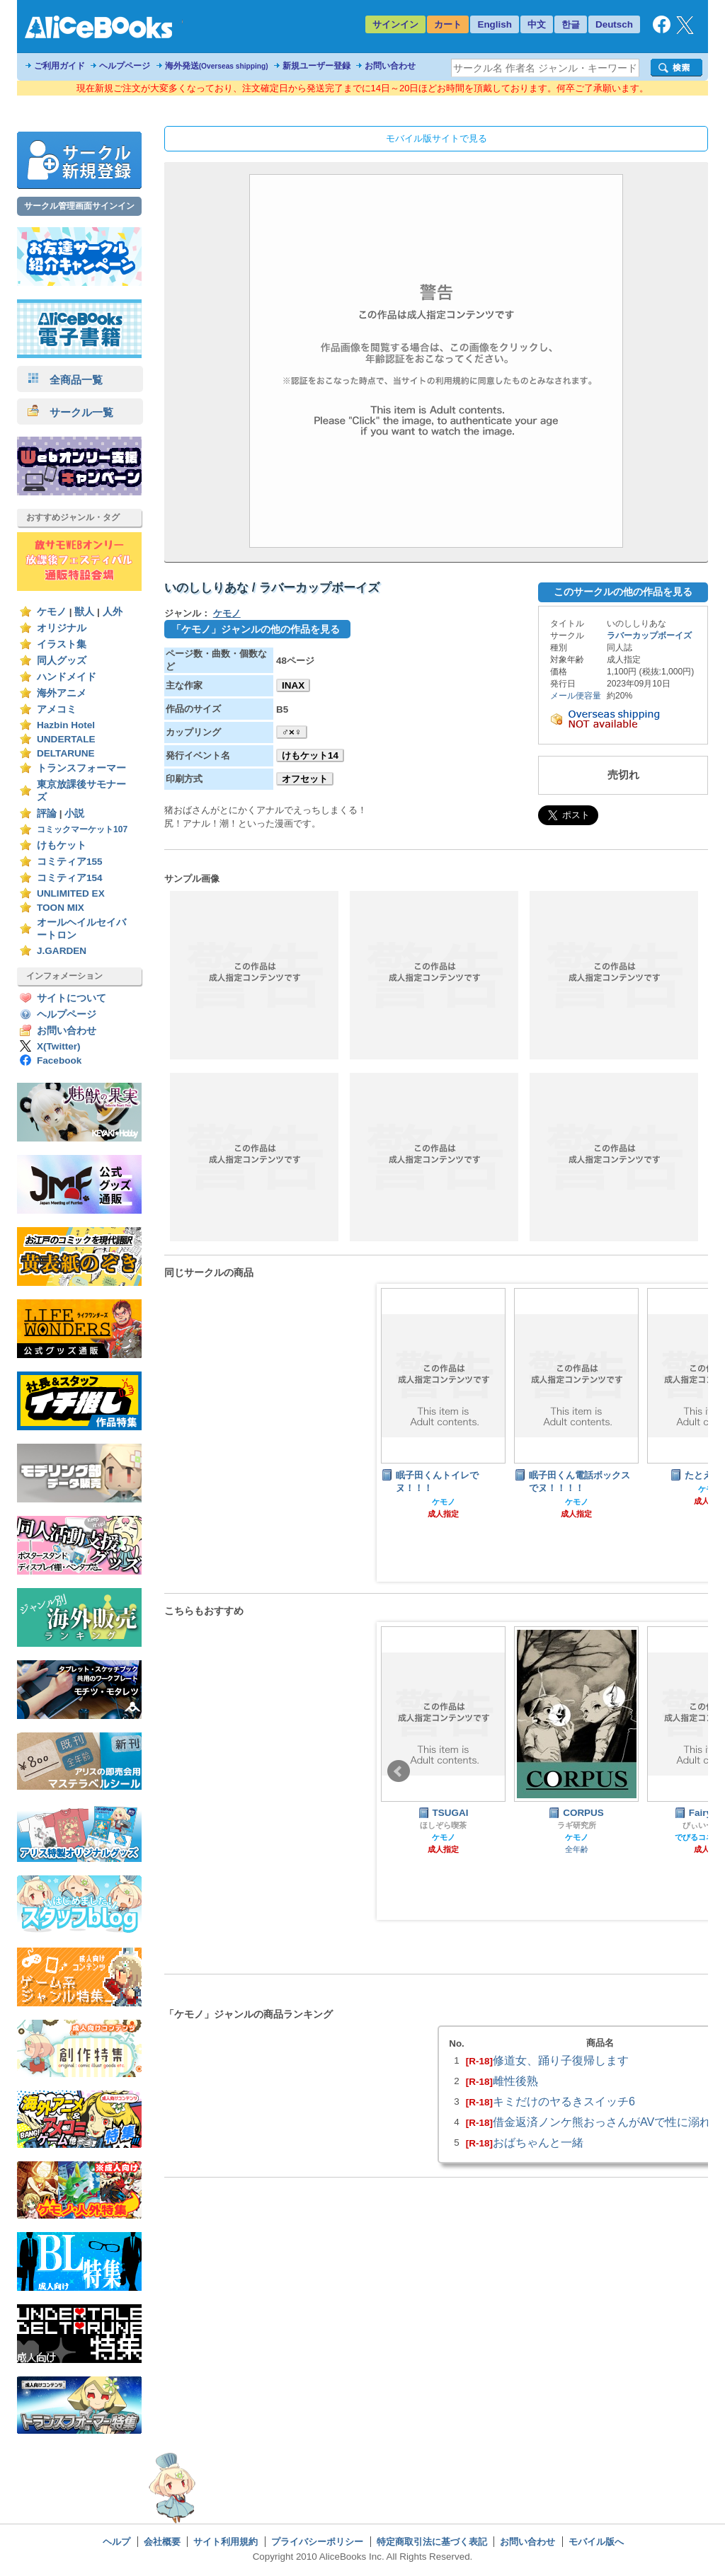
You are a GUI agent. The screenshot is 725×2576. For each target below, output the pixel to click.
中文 (536, 24)
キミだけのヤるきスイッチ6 (564, 2101)
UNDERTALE (66, 739)
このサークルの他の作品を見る (623, 591)
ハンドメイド (66, 677)
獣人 (84, 611)
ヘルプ (116, 2541)
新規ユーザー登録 (316, 66)
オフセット (305, 779)
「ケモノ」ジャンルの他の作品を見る (255, 629)
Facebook (59, 1060)
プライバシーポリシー (317, 2541)
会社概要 (162, 2541)
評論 (47, 813)
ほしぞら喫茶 (443, 1825)
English (494, 24)
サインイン (395, 24)
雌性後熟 (515, 2080)
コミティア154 (70, 878)
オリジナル (61, 628)
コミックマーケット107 (82, 829)
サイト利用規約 (225, 2541)
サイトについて (71, 998)
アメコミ (56, 709)
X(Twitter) (59, 1046)
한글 (570, 24)
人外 (112, 611)
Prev (398, 1771)
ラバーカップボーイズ (649, 635)
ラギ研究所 (576, 1825)
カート (448, 24)
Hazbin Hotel (66, 725)
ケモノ (52, 611)
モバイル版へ (596, 2541)
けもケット (61, 845)
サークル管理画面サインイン (79, 206)
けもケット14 (310, 755)
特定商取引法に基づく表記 (432, 2541)
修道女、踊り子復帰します (561, 2060)
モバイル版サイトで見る (436, 138)
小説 (74, 813)
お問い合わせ (390, 66)
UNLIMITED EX (71, 893)
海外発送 (216, 66)
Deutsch (614, 24)
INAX (293, 685)
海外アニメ (61, 693)
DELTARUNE (66, 753)
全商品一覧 (65, 380)
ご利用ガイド (59, 66)
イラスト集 (61, 644)
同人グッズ (61, 660)
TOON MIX (60, 907)
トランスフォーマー (81, 768)
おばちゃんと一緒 (538, 2142)
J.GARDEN (61, 950)
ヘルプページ (124, 66)
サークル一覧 (70, 412)
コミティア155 (70, 861)
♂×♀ (292, 732)
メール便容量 (575, 696)
